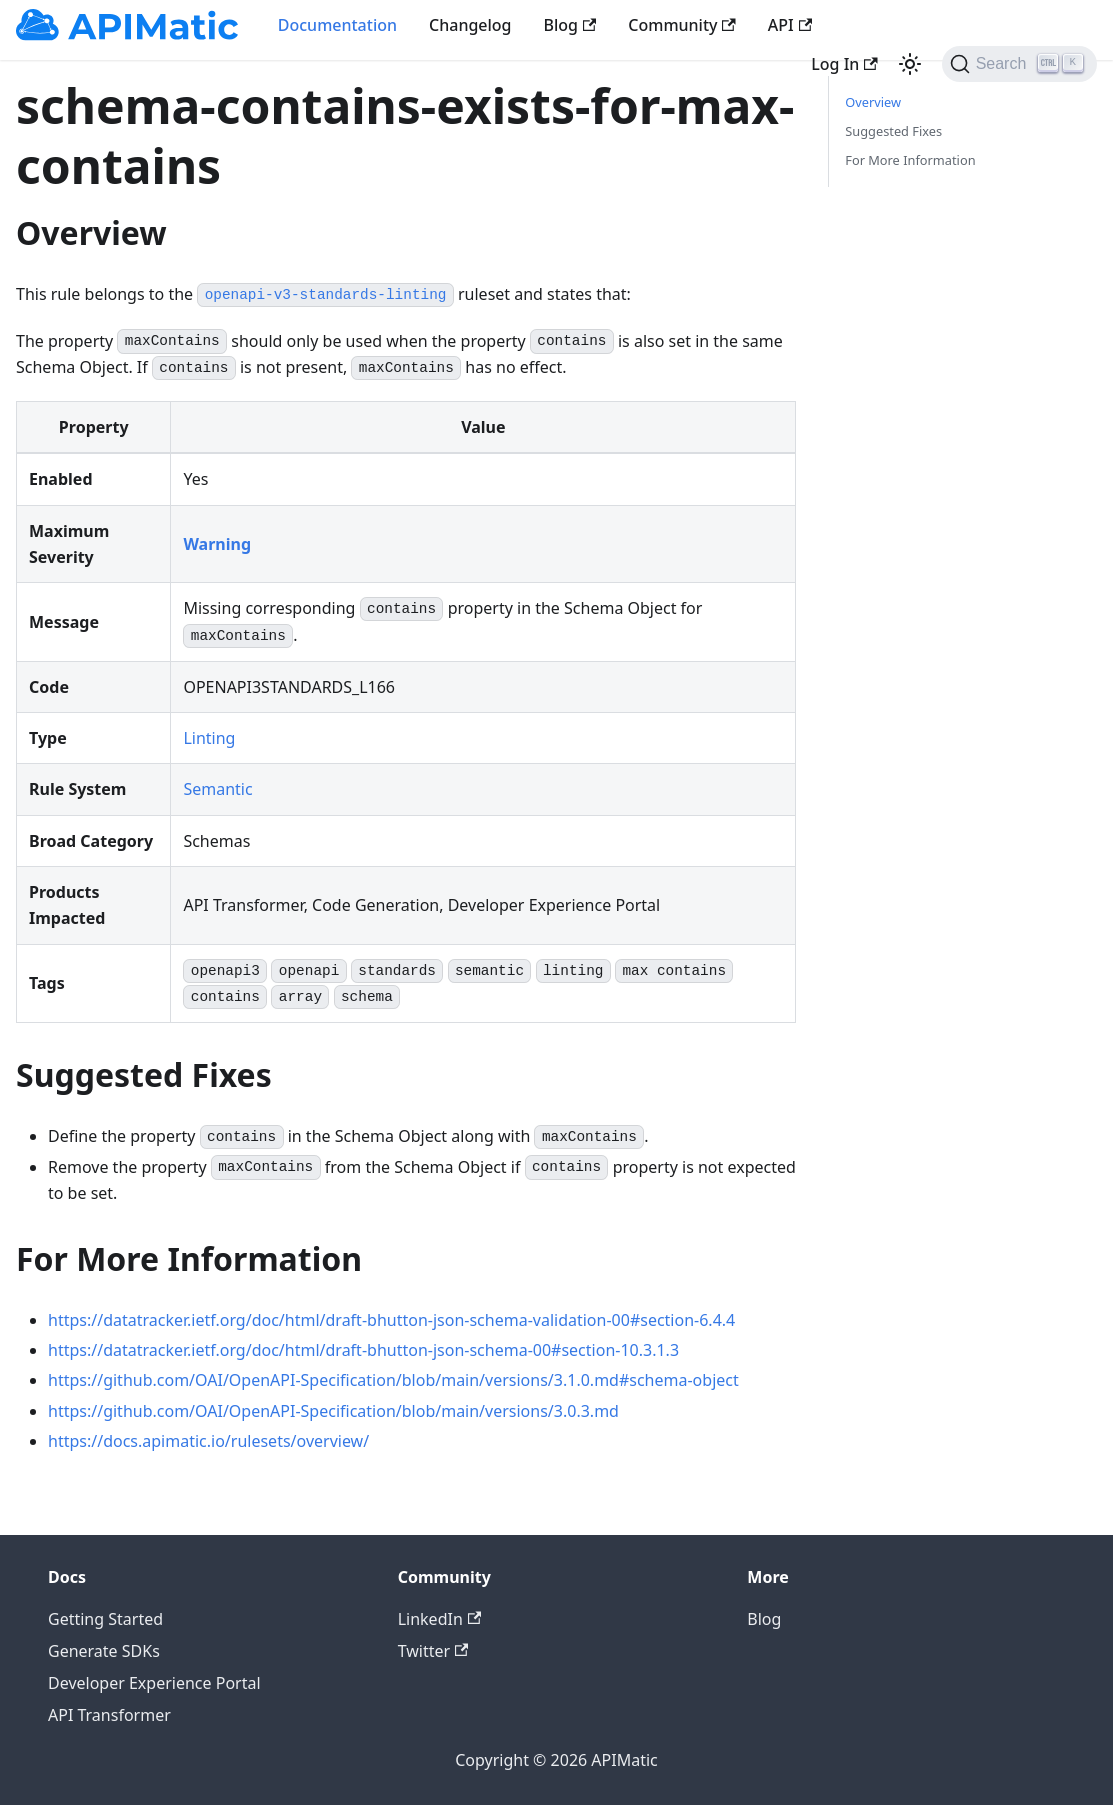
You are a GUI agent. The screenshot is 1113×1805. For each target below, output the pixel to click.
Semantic (217, 789)
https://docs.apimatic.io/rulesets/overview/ (208, 1441)
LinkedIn (439, 1619)
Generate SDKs (104, 1651)
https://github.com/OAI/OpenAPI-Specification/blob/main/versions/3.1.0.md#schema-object (393, 1380)
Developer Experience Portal (154, 1683)
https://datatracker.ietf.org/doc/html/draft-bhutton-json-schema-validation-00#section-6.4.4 (391, 1320)
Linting (209, 738)
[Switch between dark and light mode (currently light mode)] (910, 64)
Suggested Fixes (893, 131)
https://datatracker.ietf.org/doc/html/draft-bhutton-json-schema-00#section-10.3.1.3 (363, 1350)
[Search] (1019, 64)
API (790, 25)
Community (682, 25)
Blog (570, 25)
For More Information (910, 160)
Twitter (433, 1651)
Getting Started (105, 1619)
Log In (844, 64)
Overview (873, 102)
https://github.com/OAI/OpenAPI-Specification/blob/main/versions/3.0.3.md (333, 1411)
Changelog (470, 25)
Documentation (337, 25)
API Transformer (109, 1715)
